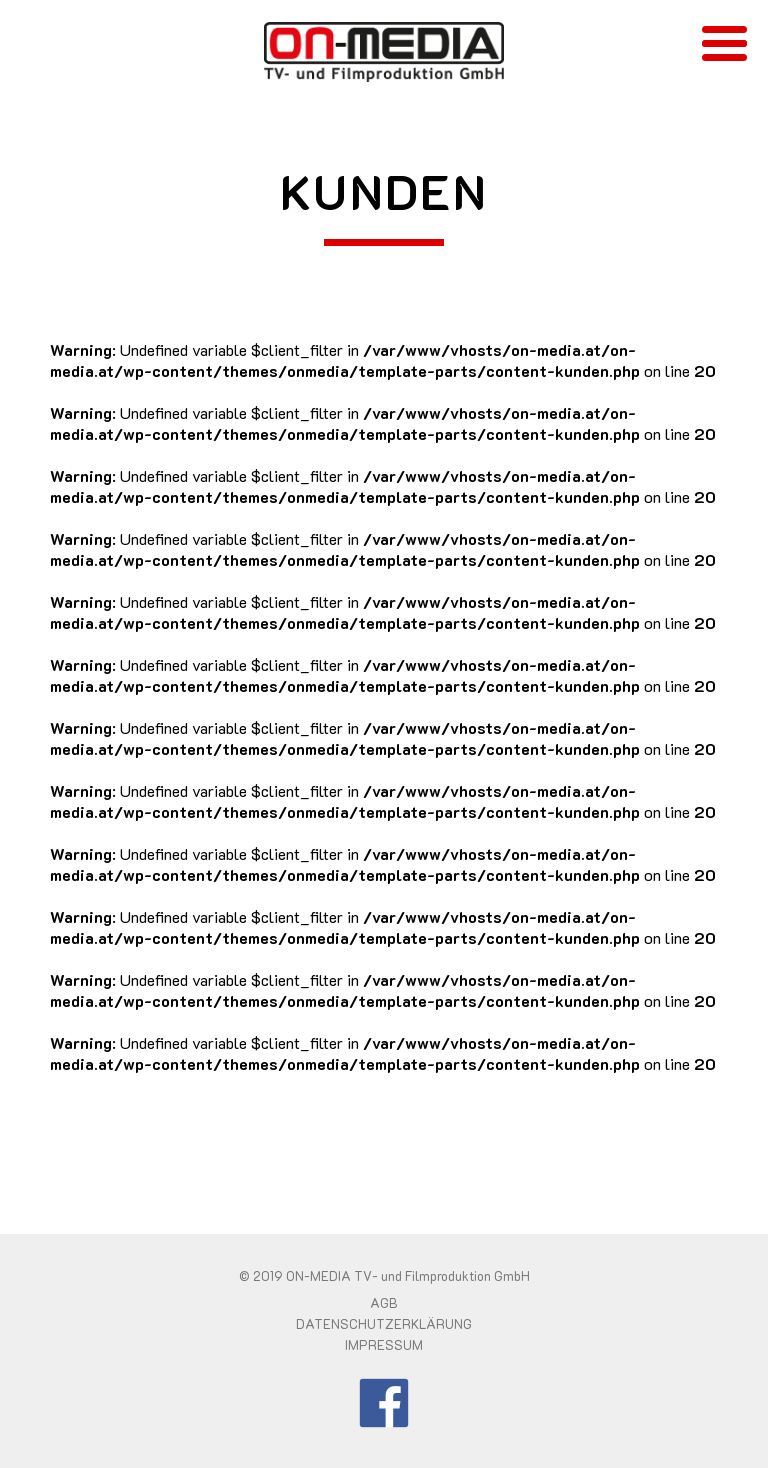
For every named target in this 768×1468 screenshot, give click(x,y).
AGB (384, 1303)
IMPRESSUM (384, 1345)
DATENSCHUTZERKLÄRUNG (384, 1324)
